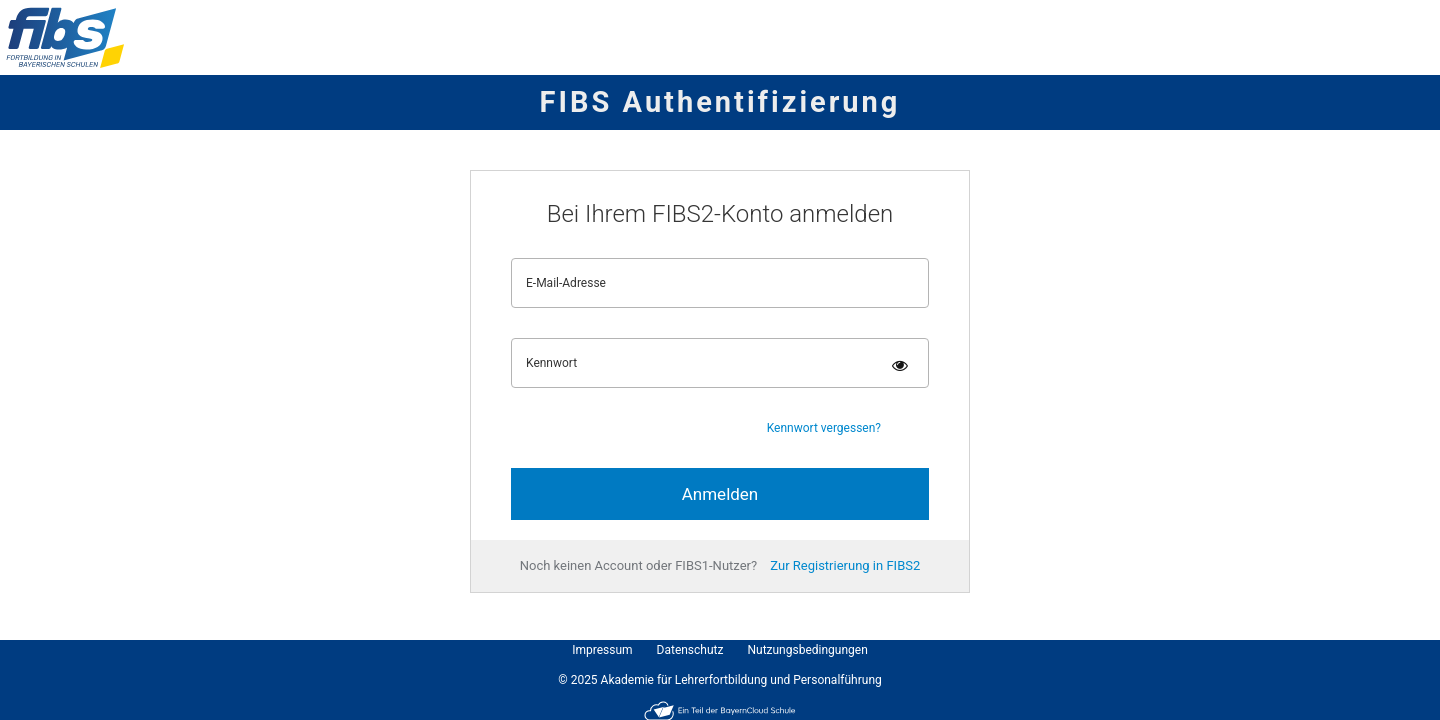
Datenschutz (690, 650)
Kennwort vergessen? (824, 428)
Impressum (602, 650)
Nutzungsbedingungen (807, 650)
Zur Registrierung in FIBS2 (845, 565)
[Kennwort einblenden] (900, 366)
